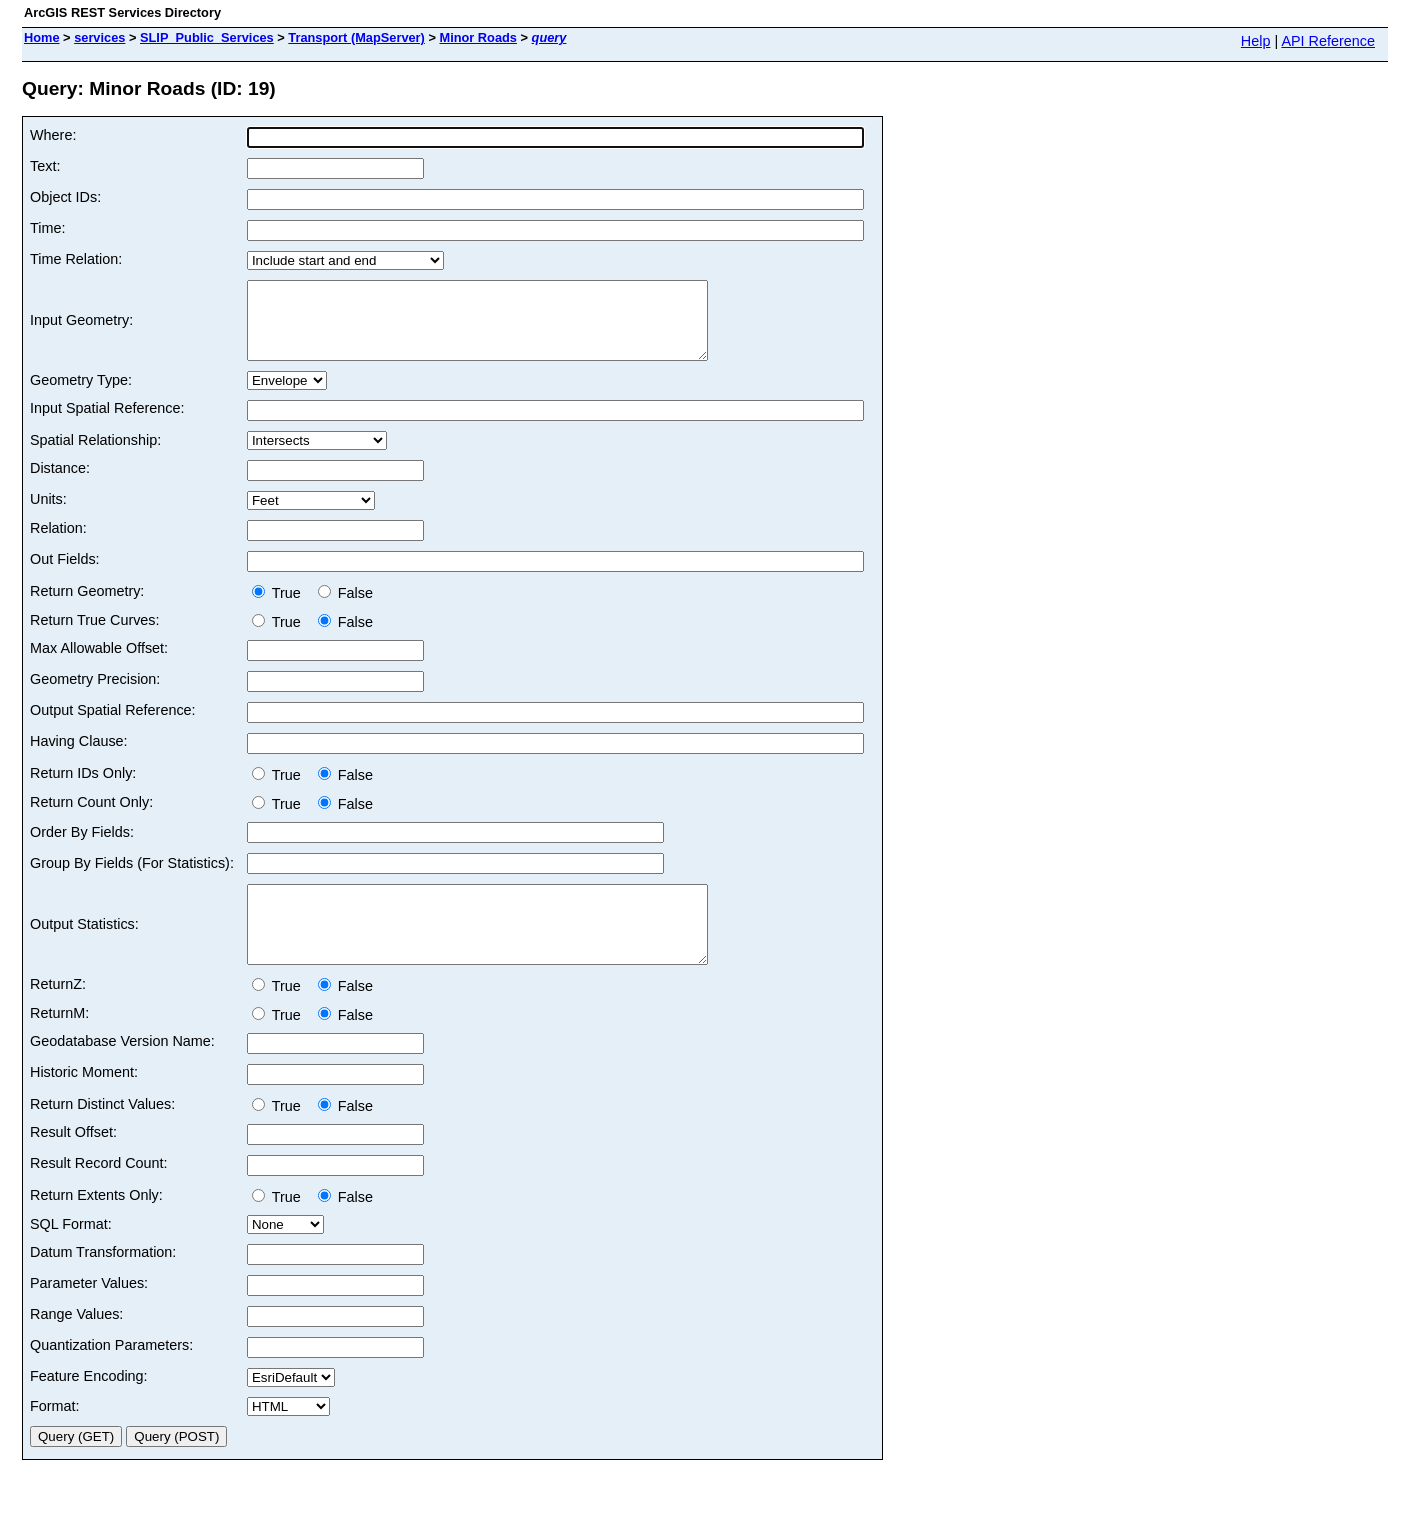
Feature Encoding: (89, 1406)
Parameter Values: (89, 1313)
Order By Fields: (82, 847)
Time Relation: (76, 259)
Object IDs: (65, 197)
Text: (45, 166)
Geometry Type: (81, 395)
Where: (53, 135)
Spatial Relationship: (95, 455)
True (280, 608)
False (345, 608)
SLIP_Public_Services (207, 37)
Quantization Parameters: (111, 1375)
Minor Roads (478, 37)
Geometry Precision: (95, 694)
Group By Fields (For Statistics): (132, 878)
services (99, 37)
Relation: (58, 543)
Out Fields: (65, 574)
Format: (55, 1436)
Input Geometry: (81, 328)
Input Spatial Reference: (107, 423)
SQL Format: (71, 1254)
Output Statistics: (84, 947)
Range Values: (76, 1344)
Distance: (60, 483)
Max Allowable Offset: (99, 663)
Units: (48, 514)
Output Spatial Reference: (113, 725)
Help (1256, 41)
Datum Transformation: (103, 1282)
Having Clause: (79, 756)
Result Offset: (73, 1162)
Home (42, 37)
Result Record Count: (99, 1193)
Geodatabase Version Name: (122, 1071)
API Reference (1328, 41)
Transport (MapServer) (356, 37)
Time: (47, 228)
